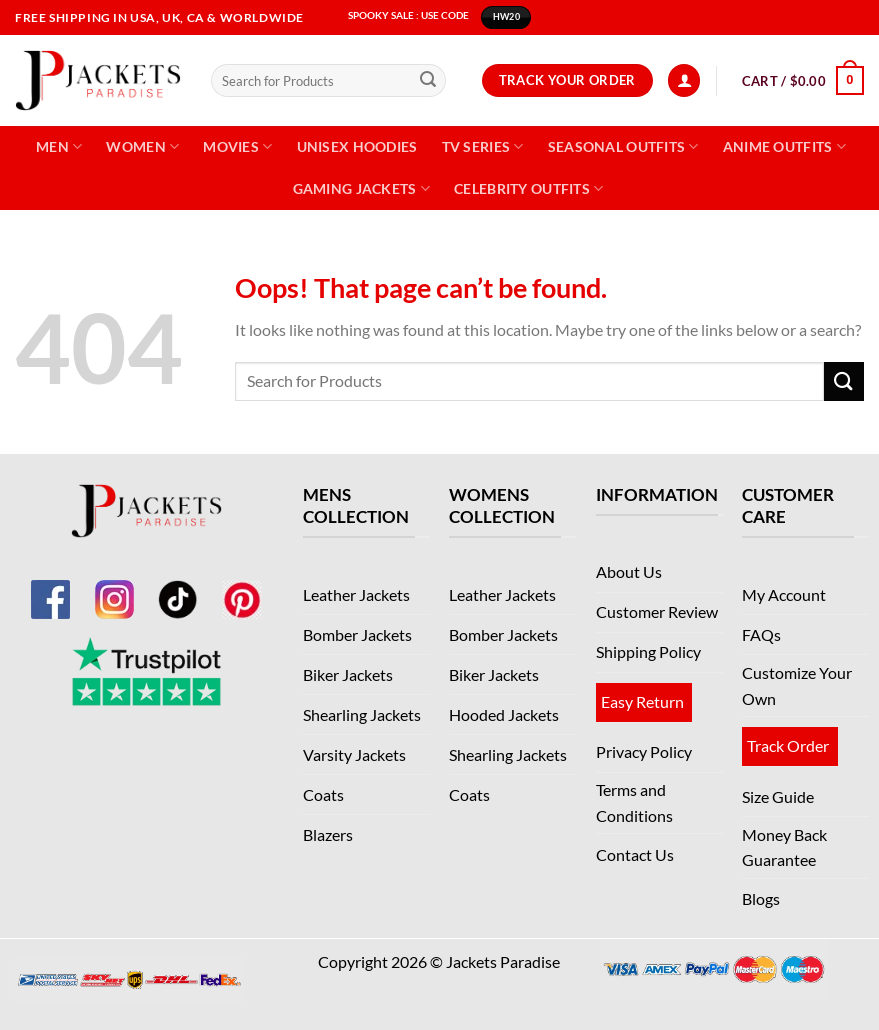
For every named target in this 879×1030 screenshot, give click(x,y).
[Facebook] (50, 587)
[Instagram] (114, 587)
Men (59, 146)
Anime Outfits (784, 146)
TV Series (483, 146)
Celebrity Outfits (528, 188)
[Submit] (428, 81)
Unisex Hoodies (357, 146)
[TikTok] (178, 587)
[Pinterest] (242, 587)
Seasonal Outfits (623, 146)
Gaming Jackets (362, 188)
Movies (237, 146)
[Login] (684, 80)
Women (142, 146)
